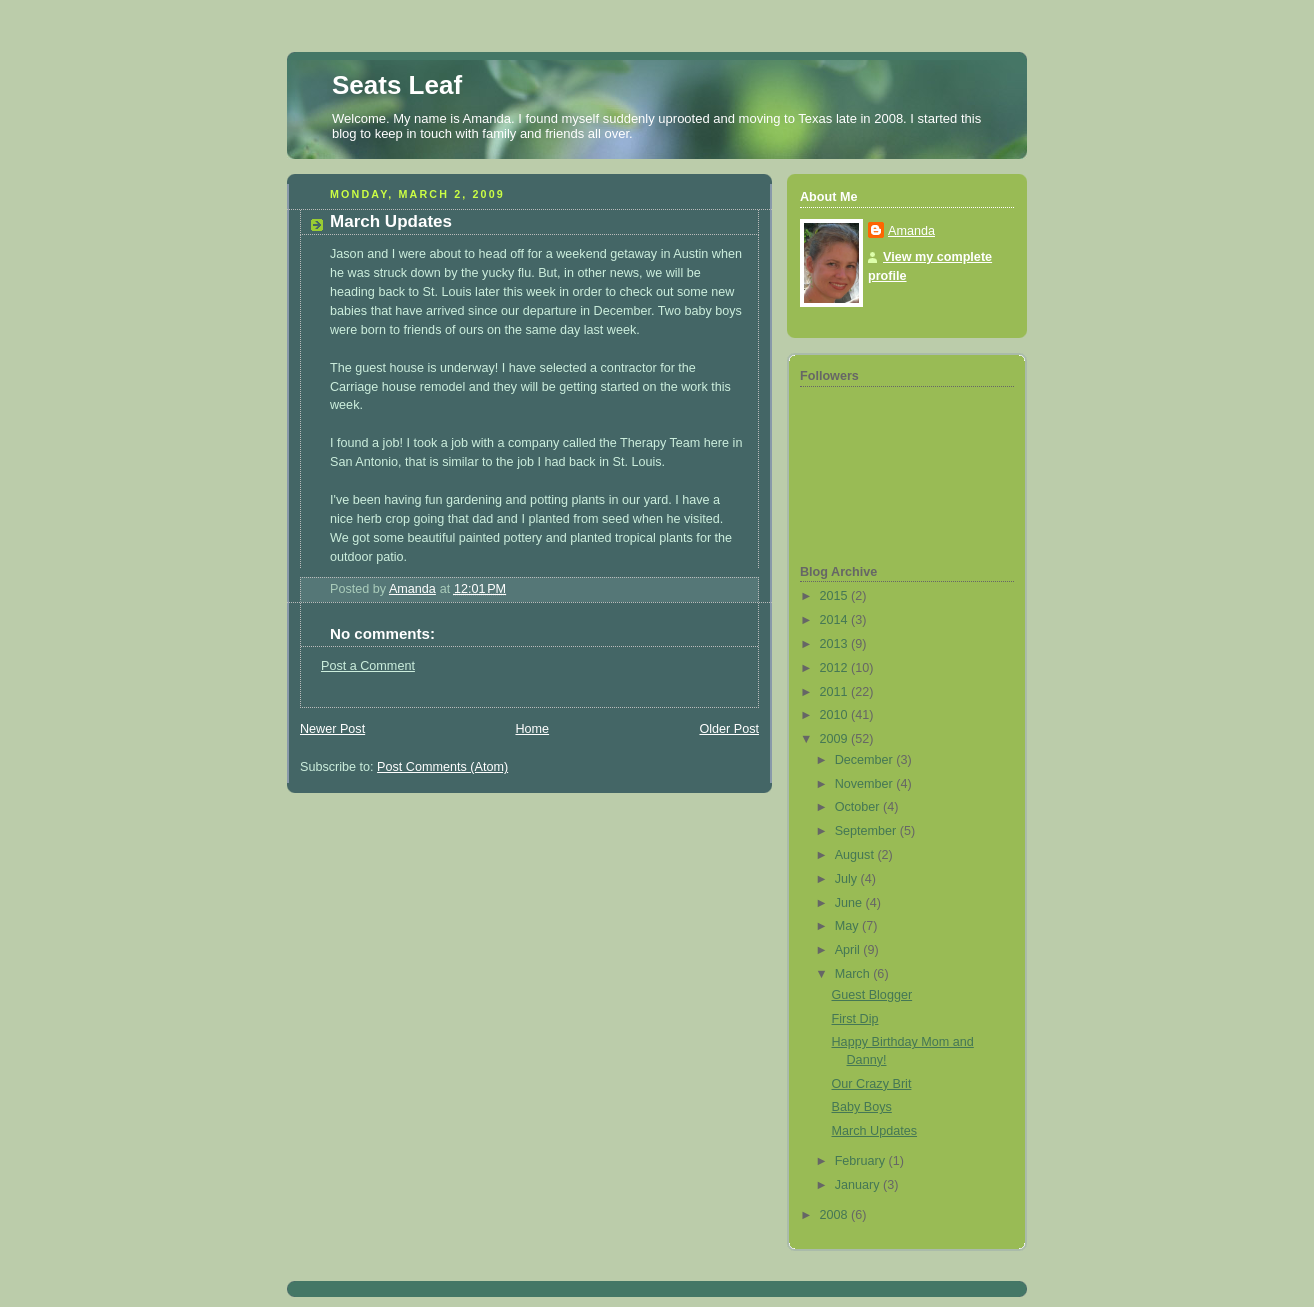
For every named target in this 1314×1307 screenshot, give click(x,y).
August (856, 855)
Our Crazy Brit (872, 1084)
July (848, 879)
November (866, 784)
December (866, 760)
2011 (836, 692)
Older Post (729, 729)
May (848, 926)
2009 (836, 739)
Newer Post (332, 729)
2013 (836, 644)
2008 (836, 1215)
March (854, 974)
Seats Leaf (397, 85)
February (862, 1161)
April (849, 950)
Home (532, 729)
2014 (836, 620)
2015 (836, 596)
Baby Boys (862, 1107)
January (859, 1185)
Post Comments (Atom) (442, 767)
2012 (836, 668)
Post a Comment (368, 666)
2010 (836, 715)
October (859, 807)
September (867, 831)
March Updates (875, 1131)
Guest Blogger (872, 995)
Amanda (911, 231)
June (850, 903)
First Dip (855, 1019)
